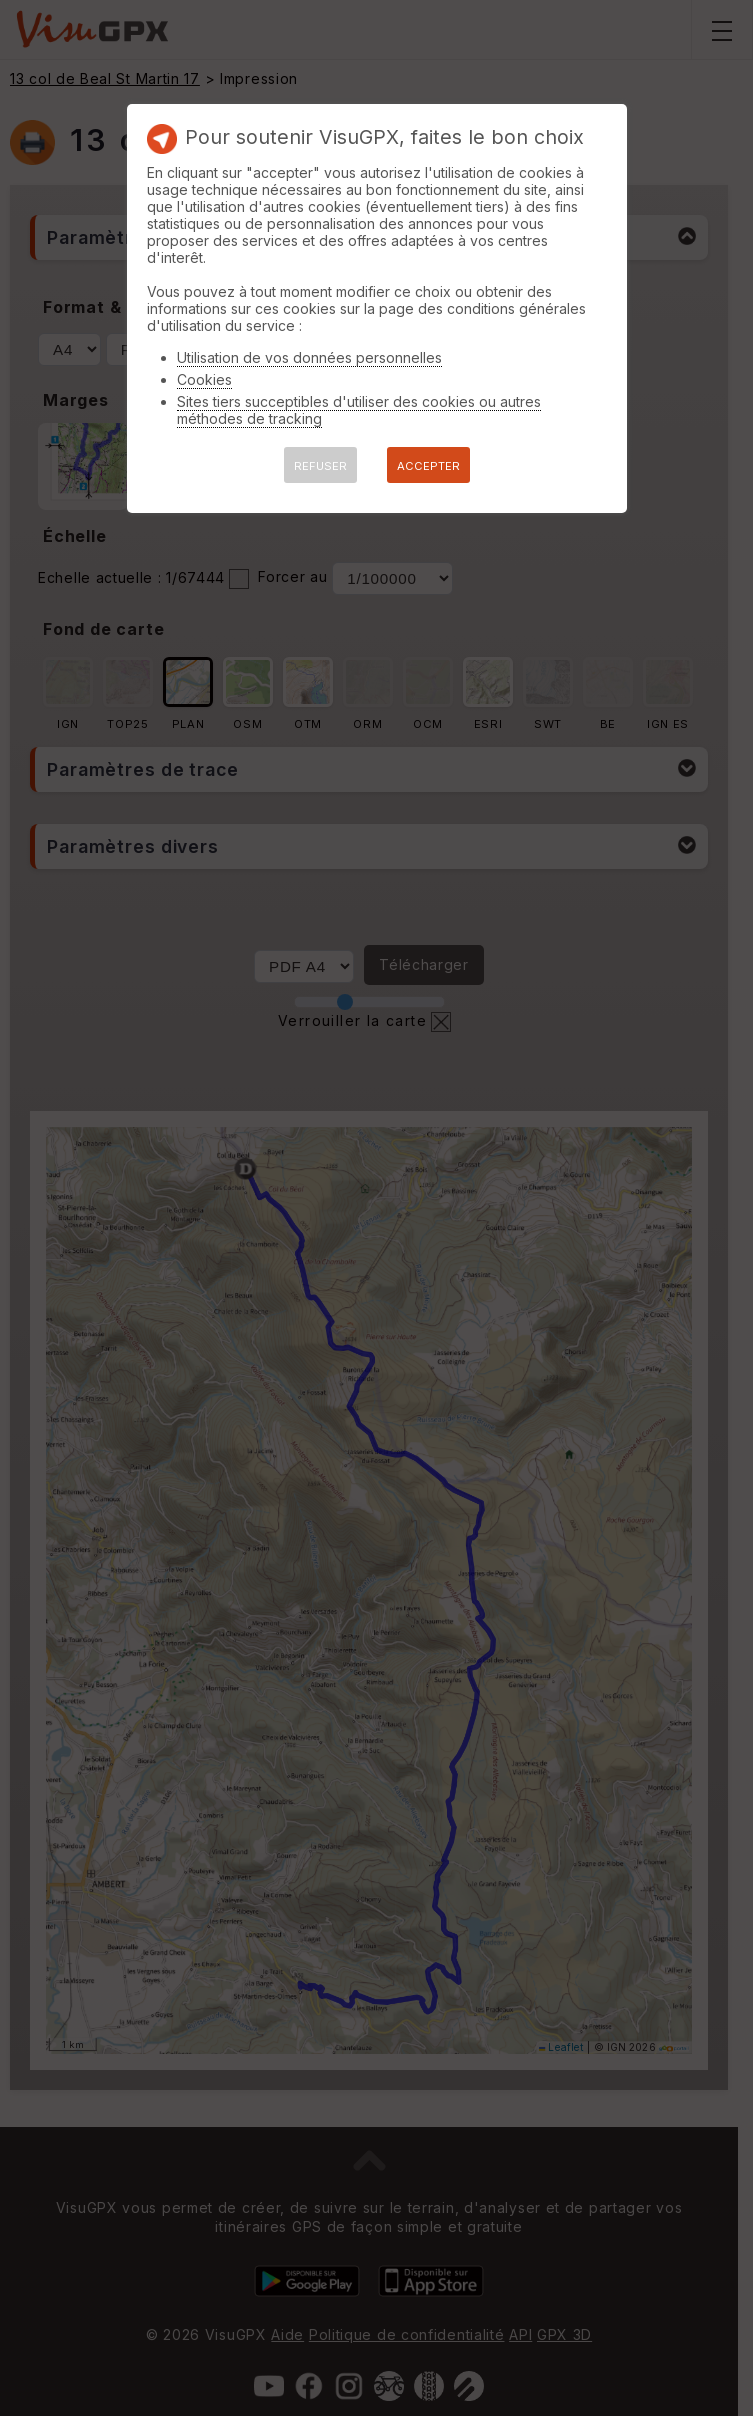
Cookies (204, 379)
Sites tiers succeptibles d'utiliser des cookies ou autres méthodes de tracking (359, 410)
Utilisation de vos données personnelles (309, 357)
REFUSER (320, 466)
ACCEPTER (428, 466)
